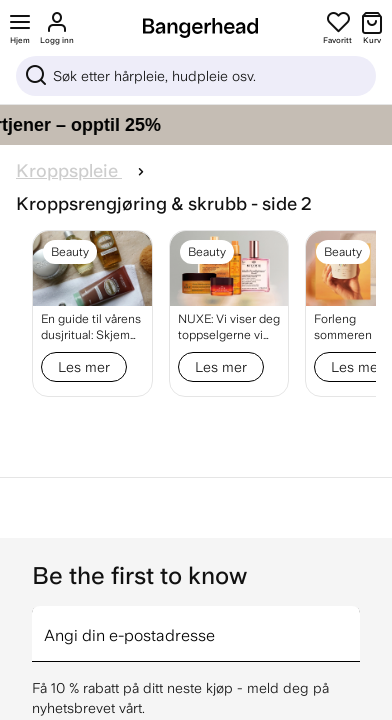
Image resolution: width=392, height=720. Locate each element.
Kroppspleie (69, 171)
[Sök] (196, 76)
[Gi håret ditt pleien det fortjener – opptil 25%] (196, 125)
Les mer (84, 367)
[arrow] (352, 622)
